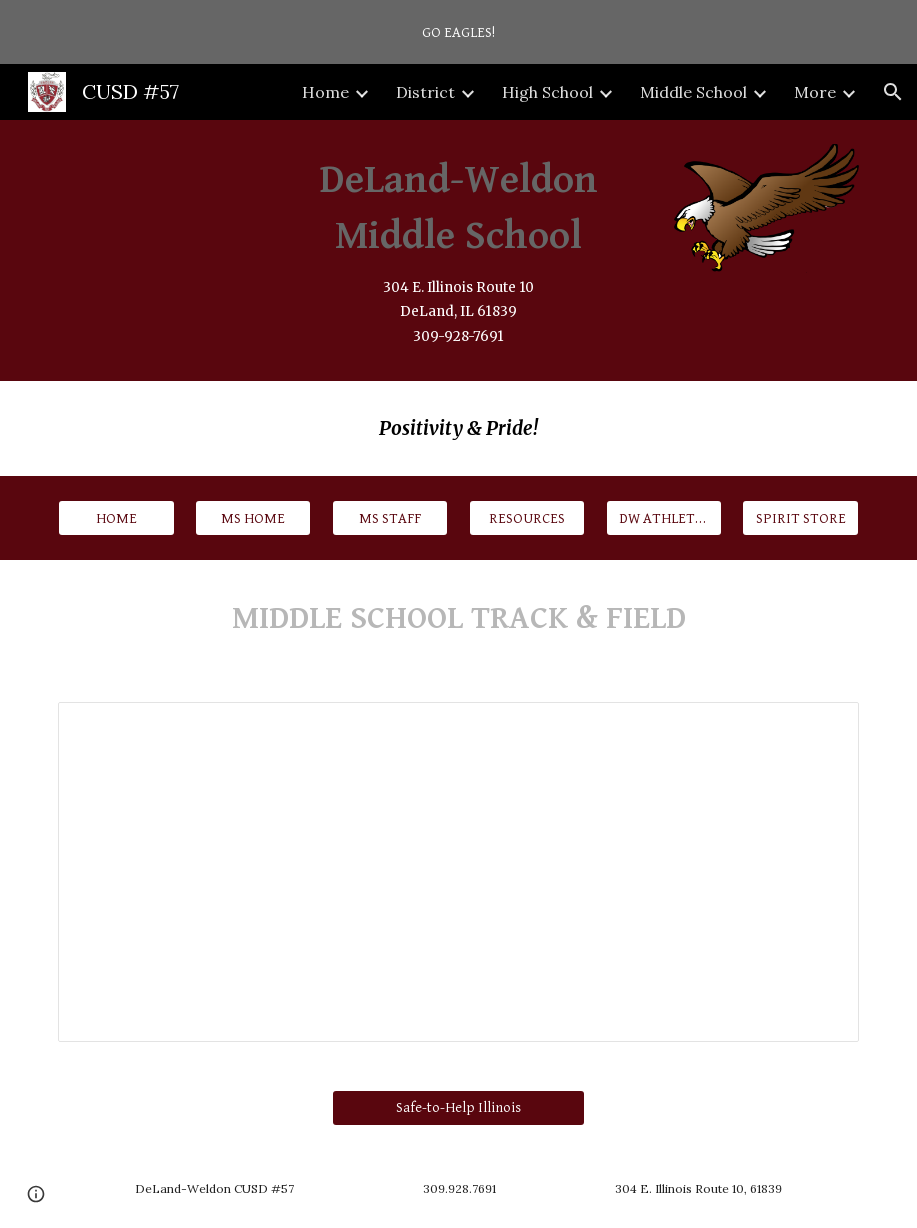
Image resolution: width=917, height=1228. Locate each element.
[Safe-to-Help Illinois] (458, 1108)
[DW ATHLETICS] (664, 518)
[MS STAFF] (390, 518)
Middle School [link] (693, 92)
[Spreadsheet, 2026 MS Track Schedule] (458, 872)
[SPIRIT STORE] (800, 518)
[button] (893, 92)
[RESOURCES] (527, 518)
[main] (459, 250)
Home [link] (325, 92)
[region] (458, 32)
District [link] (425, 92)
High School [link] (547, 92)
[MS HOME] (253, 518)
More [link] (815, 92)
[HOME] (116, 518)
